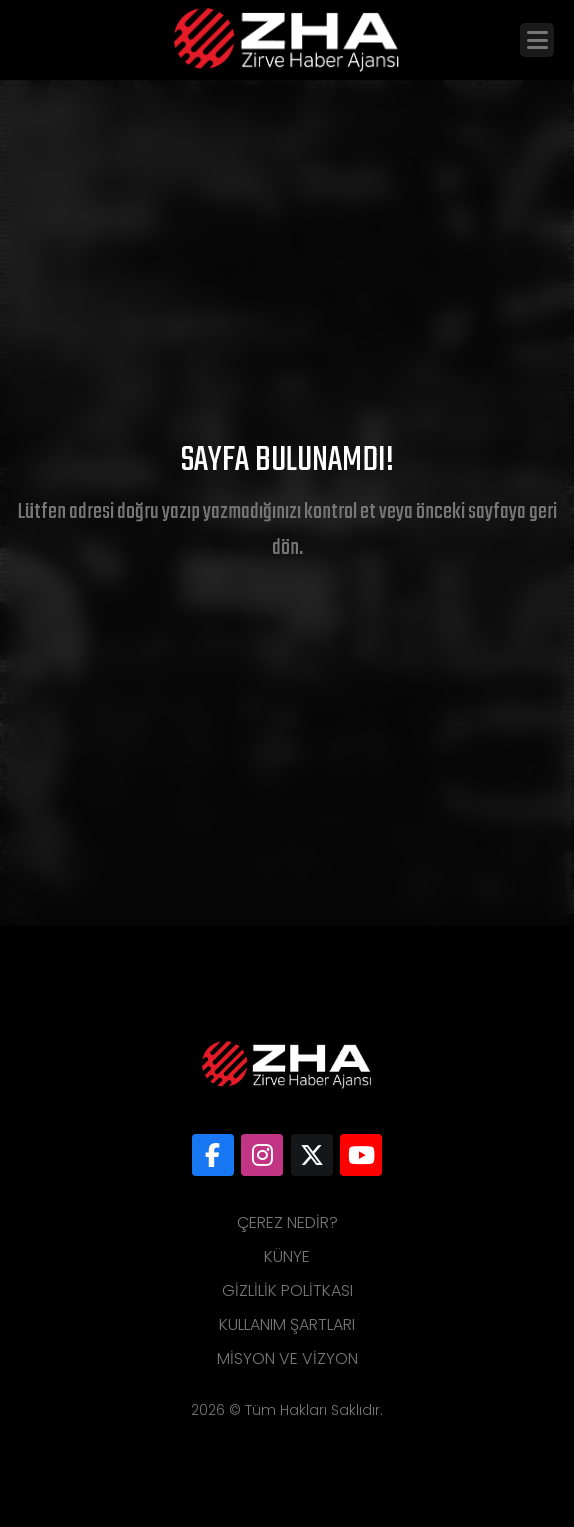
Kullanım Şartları (287, 1324)
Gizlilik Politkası (287, 1290)
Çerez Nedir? (287, 1222)
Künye (287, 1256)
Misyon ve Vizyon (287, 1358)
